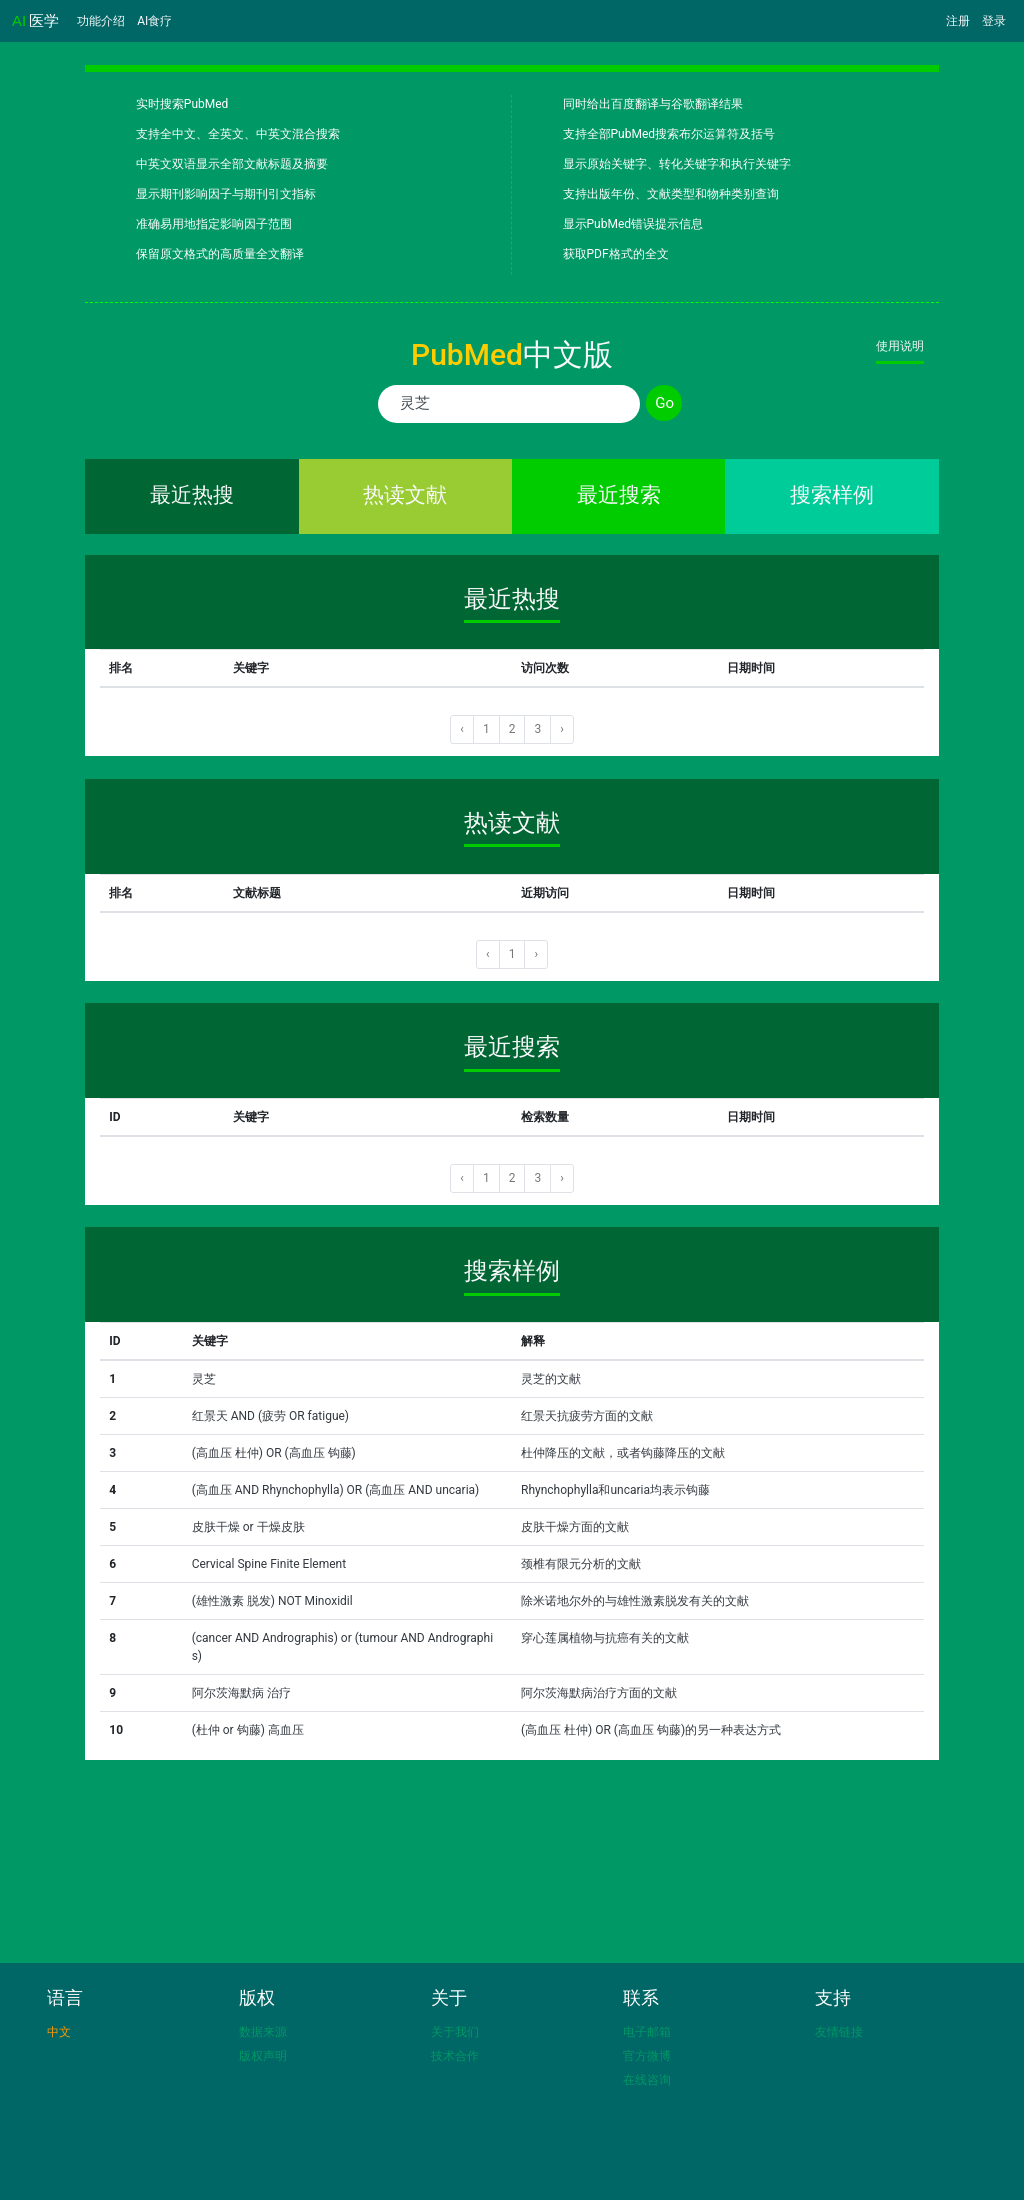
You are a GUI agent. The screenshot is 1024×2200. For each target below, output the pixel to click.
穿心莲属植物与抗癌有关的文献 (605, 1638)
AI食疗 (154, 21)
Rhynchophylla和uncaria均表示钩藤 (615, 1490)
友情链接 (839, 2032)
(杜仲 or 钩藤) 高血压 (248, 1730)
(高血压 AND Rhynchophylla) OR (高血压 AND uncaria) (336, 1490)
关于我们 (455, 2032)
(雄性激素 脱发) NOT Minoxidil (272, 1601)
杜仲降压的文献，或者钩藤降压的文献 (623, 1453)
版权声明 (263, 2056)
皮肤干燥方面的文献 (575, 1527)
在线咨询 (647, 2080)
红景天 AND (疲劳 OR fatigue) (270, 1416)
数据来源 (263, 2032)
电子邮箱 (647, 2032)
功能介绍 (101, 21)
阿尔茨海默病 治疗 (241, 1693)
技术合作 (455, 2056)
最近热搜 (192, 495)
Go (664, 403)
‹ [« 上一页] (462, 729)
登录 (994, 21)
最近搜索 (619, 495)
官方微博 (647, 2056)
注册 (958, 21)
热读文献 (405, 495)
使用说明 (900, 346)
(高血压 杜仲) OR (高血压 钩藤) (274, 1453)
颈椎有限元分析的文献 (581, 1564)
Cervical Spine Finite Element (269, 1564)
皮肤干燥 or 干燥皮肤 (248, 1527)
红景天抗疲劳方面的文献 (587, 1416)
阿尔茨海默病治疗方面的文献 (599, 1693)
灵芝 (204, 1379)
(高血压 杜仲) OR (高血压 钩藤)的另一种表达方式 (651, 1730)
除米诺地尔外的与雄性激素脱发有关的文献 (635, 1601)
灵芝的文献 (551, 1379)
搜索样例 (832, 495)
